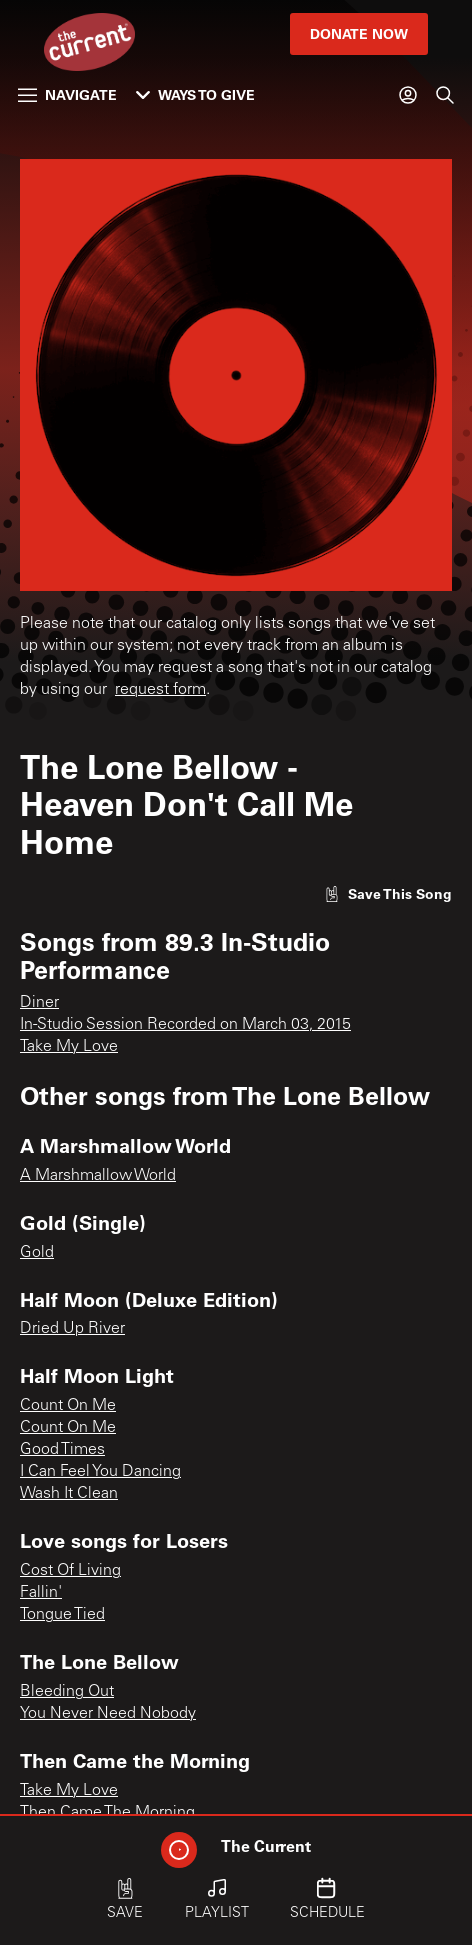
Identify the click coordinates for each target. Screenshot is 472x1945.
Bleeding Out (67, 1692)
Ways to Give (195, 94)
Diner (39, 1003)
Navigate (67, 94)
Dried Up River (72, 1329)
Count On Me (68, 1406)
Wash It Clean (69, 1494)
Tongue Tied (62, 1615)
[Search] (445, 95)
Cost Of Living (70, 1571)
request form (160, 690)
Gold (37, 1253)
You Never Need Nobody (108, 1714)
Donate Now (359, 33)
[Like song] (388, 893)
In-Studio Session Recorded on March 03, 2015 (185, 1025)
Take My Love (69, 1047)
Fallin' (41, 1593)
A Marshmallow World (98, 1176)
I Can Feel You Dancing (100, 1472)
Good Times (62, 1450)
